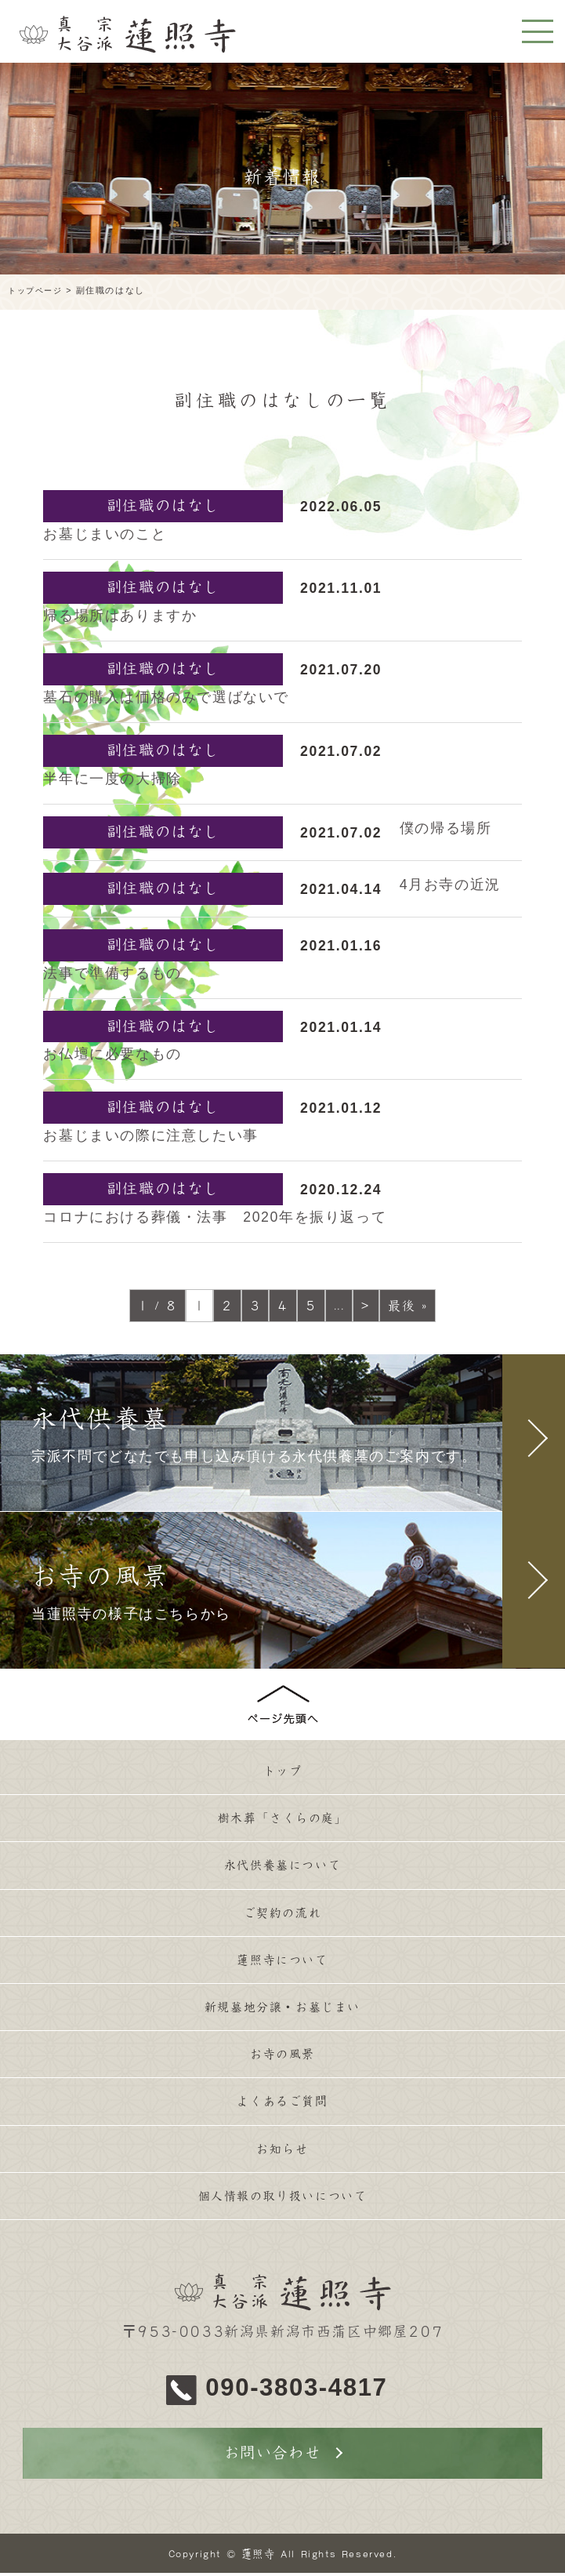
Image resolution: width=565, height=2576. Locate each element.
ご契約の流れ (282, 1916)
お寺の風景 (282, 2062)
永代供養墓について (282, 1869)
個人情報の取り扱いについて (282, 2207)
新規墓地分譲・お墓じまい (282, 2014)
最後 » (407, 1305)
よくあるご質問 (282, 2110)
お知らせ (282, 2159)
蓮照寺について (282, 1965)
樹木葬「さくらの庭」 (283, 1820)
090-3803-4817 (302, 2388)
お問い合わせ (272, 2455)
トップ (282, 1771)
